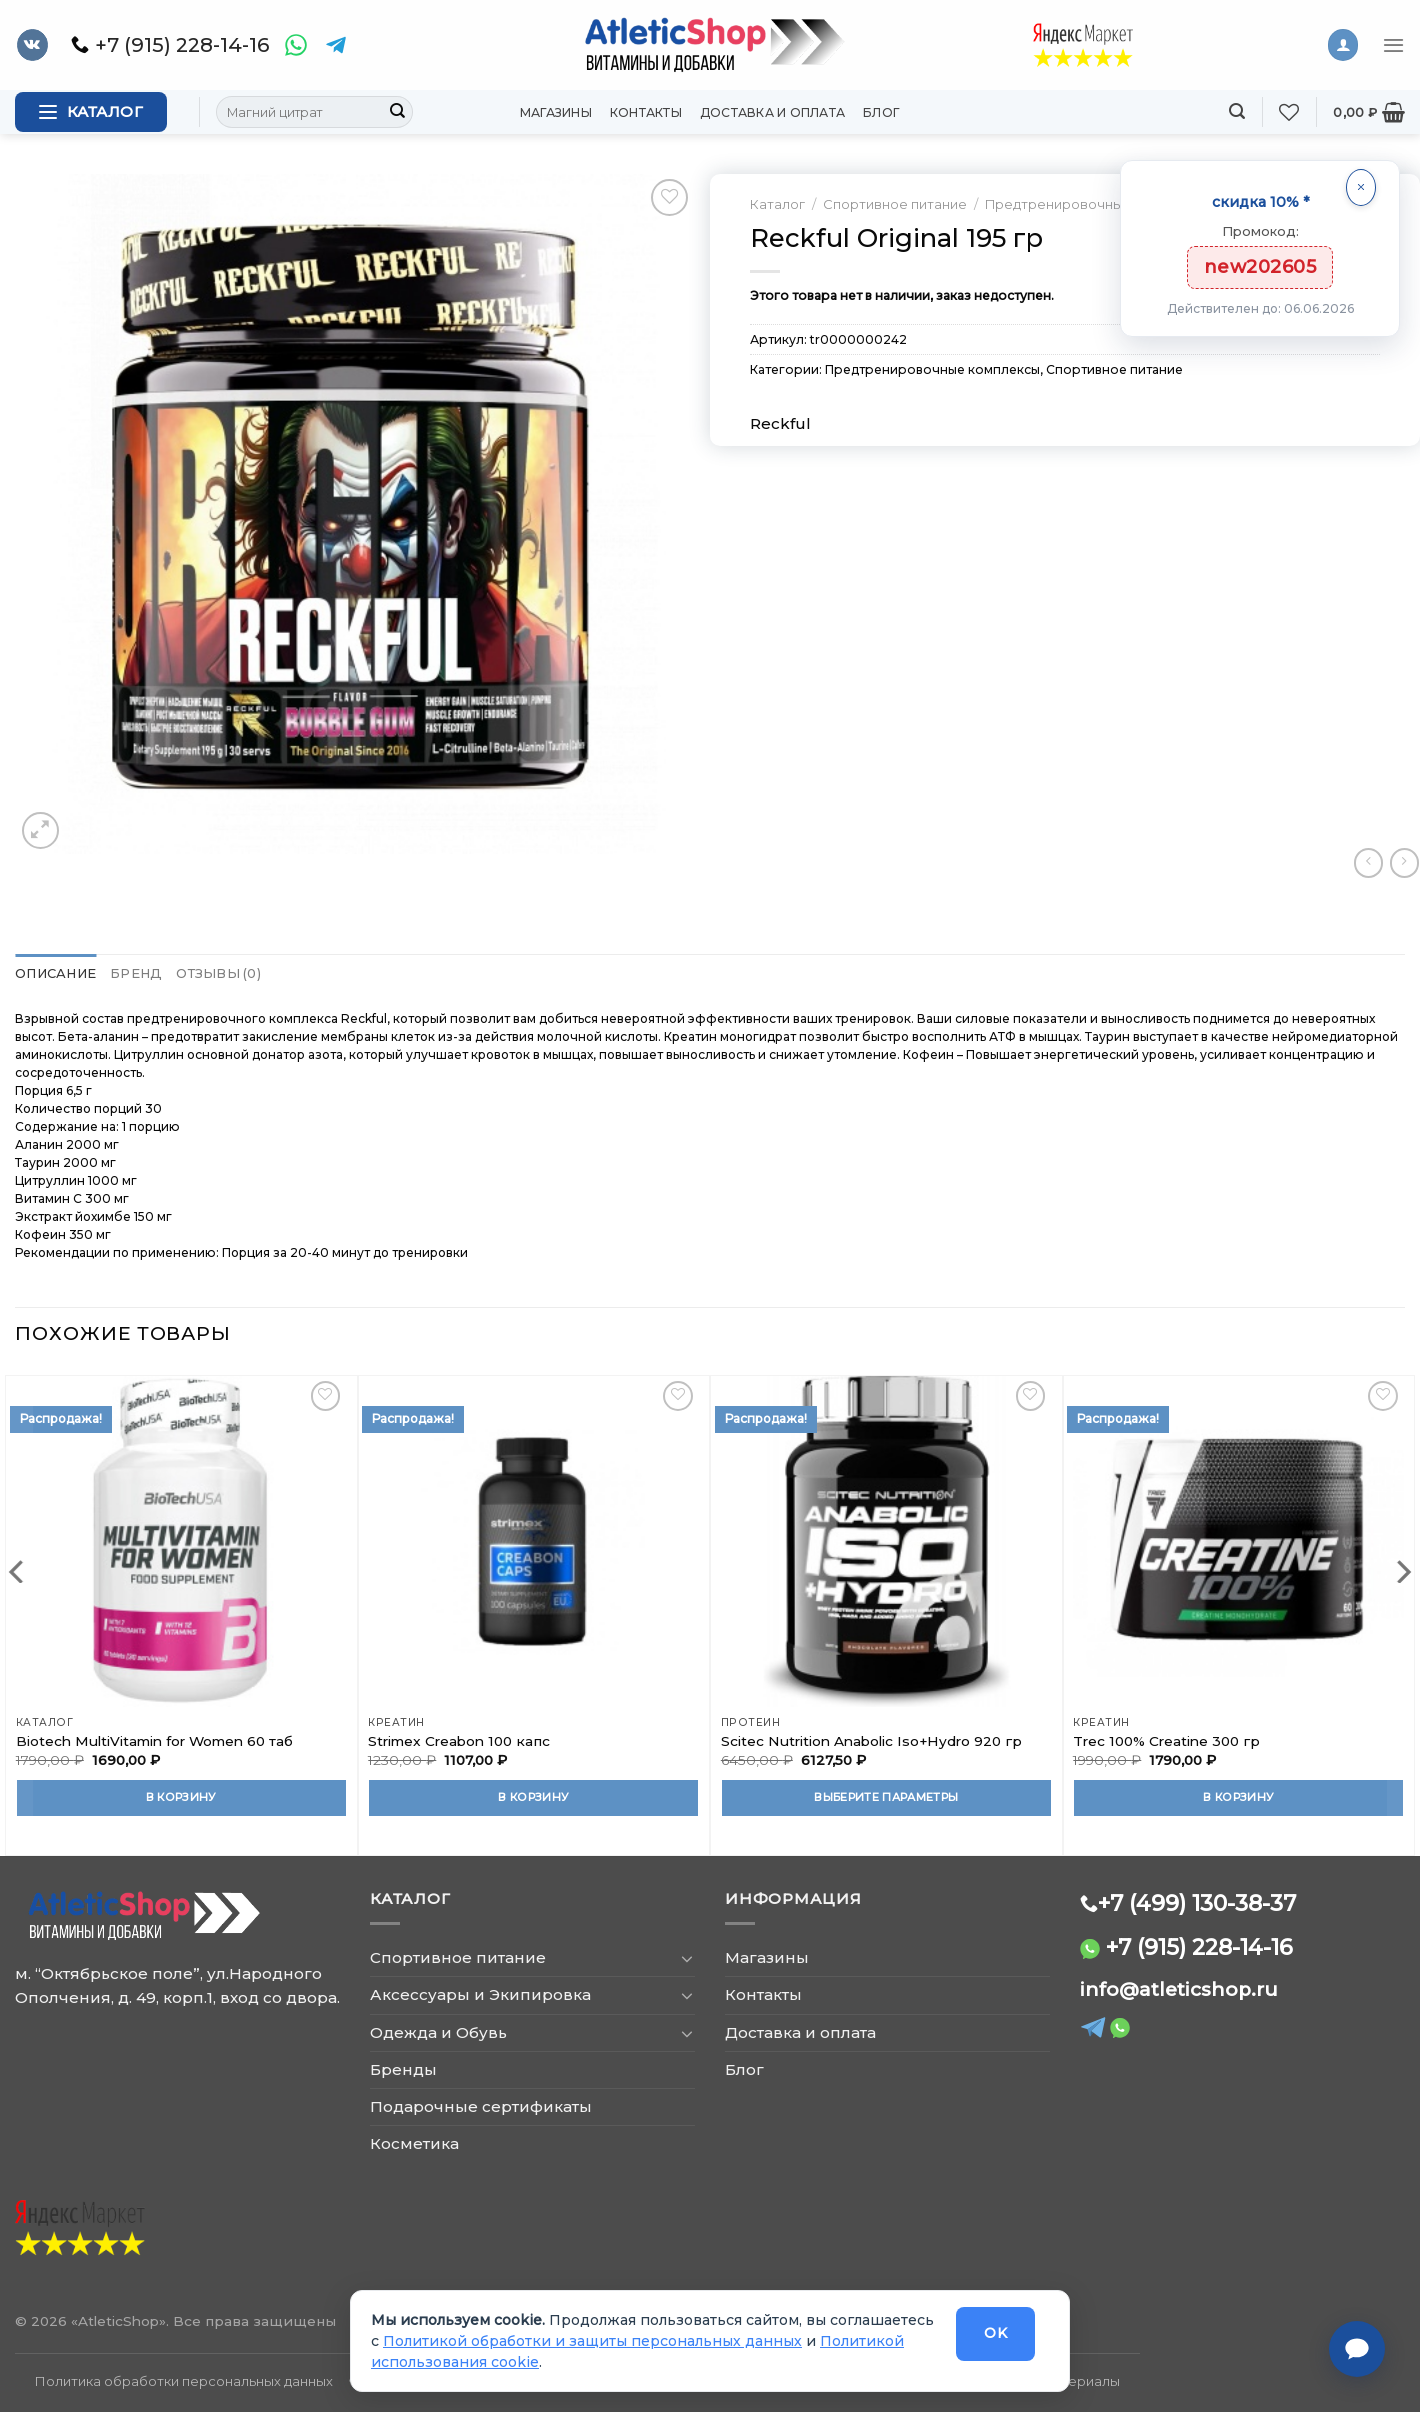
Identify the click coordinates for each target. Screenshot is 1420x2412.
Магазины (556, 112)
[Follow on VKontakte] (32, 45)
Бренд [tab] (126, 973)
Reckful (780, 423)
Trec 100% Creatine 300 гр (1166, 1740)
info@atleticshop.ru (1179, 1988)
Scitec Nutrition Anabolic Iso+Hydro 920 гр (871, 1740)
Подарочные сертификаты (481, 2105)
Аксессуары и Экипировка (480, 1993)
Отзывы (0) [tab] (202, 973)
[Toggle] (687, 1957)
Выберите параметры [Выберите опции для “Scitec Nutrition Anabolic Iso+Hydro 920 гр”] (886, 1796)
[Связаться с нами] (1357, 2349)
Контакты (646, 112)
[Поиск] (1237, 111)
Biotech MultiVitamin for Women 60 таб (154, 1740)
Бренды (403, 2068)
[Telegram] (336, 45)
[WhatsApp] (296, 45)
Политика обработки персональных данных (184, 2380)
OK (995, 2333)
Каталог (777, 204)
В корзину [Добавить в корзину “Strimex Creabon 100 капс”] (533, 1796)
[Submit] (397, 112)
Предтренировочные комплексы (1098, 204)
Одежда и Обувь (438, 2031)
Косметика (414, 2143)
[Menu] (1393, 45)
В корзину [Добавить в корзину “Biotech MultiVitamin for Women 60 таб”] (181, 1796)
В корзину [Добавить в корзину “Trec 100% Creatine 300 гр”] (1238, 1796)
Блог (881, 112)
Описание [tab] (52, 973)
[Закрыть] (1361, 187)
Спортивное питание (895, 204)
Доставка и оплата (772, 112)
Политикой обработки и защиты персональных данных (592, 2341)
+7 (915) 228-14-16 (1199, 1946)
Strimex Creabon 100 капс (459, 1740)
